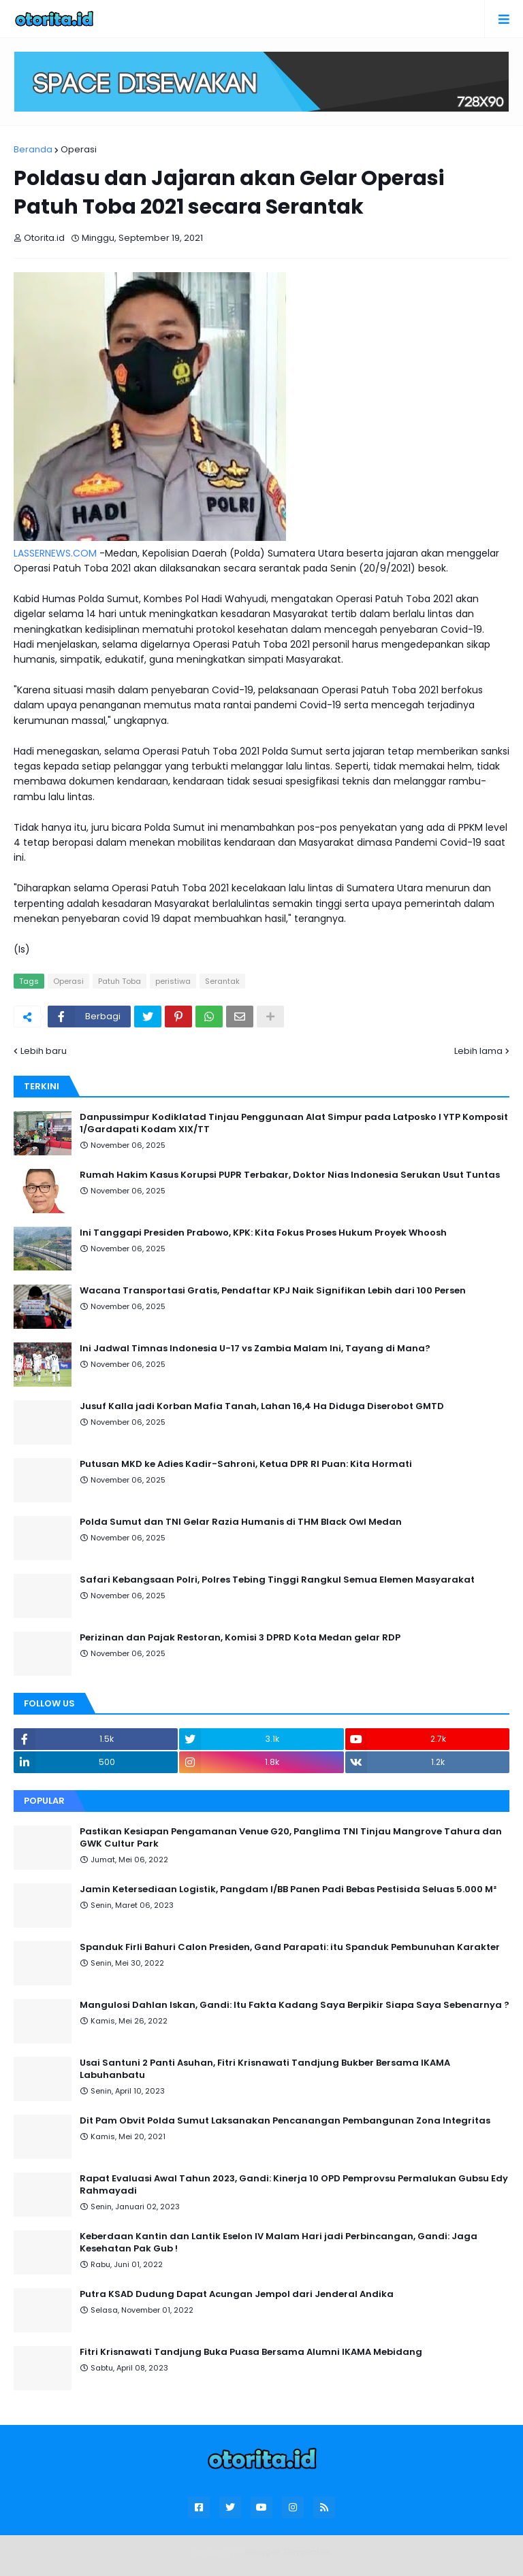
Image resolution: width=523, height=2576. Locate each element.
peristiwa (173, 981)
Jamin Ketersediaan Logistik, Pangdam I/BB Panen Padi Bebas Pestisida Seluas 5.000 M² (288, 1889)
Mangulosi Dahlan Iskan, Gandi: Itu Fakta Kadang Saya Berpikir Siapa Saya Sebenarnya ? (294, 2005)
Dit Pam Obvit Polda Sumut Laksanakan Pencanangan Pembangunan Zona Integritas (285, 2121)
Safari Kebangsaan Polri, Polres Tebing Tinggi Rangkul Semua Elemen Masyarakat (277, 1580)
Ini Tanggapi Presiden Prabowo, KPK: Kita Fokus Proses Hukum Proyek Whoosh (263, 1233)
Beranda (33, 149)
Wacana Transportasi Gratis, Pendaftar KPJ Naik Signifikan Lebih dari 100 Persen (273, 1291)
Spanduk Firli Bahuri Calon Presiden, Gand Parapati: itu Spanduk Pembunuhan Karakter (290, 1947)
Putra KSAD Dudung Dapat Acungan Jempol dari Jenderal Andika (237, 2294)
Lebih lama (478, 1050)
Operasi (79, 149)
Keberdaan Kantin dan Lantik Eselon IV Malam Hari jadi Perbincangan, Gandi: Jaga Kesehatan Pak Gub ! (278, 2242)
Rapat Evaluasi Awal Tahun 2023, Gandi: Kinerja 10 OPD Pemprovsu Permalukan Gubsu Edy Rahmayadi (294, 2185)
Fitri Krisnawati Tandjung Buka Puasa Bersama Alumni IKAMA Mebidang (251, 2352)
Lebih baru (43, 1050)
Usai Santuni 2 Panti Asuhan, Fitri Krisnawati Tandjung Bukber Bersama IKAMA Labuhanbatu (265, 2069)
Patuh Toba (119, 981)
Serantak (222, 981)
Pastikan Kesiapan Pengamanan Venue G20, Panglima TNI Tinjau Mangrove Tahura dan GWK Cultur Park (291, 1838)
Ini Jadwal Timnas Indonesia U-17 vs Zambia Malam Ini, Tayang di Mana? (255, 1348)
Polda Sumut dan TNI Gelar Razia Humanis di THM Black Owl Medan (241, 1522)
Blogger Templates (287, 2551)
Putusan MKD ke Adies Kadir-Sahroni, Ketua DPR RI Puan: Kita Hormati (246, 1464)
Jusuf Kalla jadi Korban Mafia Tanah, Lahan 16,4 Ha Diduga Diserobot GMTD (262, 1406)
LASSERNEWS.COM (55, 553)
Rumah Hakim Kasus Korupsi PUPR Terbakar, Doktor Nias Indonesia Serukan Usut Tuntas (290, 1175)
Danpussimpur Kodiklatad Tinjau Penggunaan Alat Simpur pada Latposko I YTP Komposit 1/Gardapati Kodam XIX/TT (294, 1123)
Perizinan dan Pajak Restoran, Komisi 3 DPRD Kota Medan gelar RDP (240, 1638)
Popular (44, 1800)
